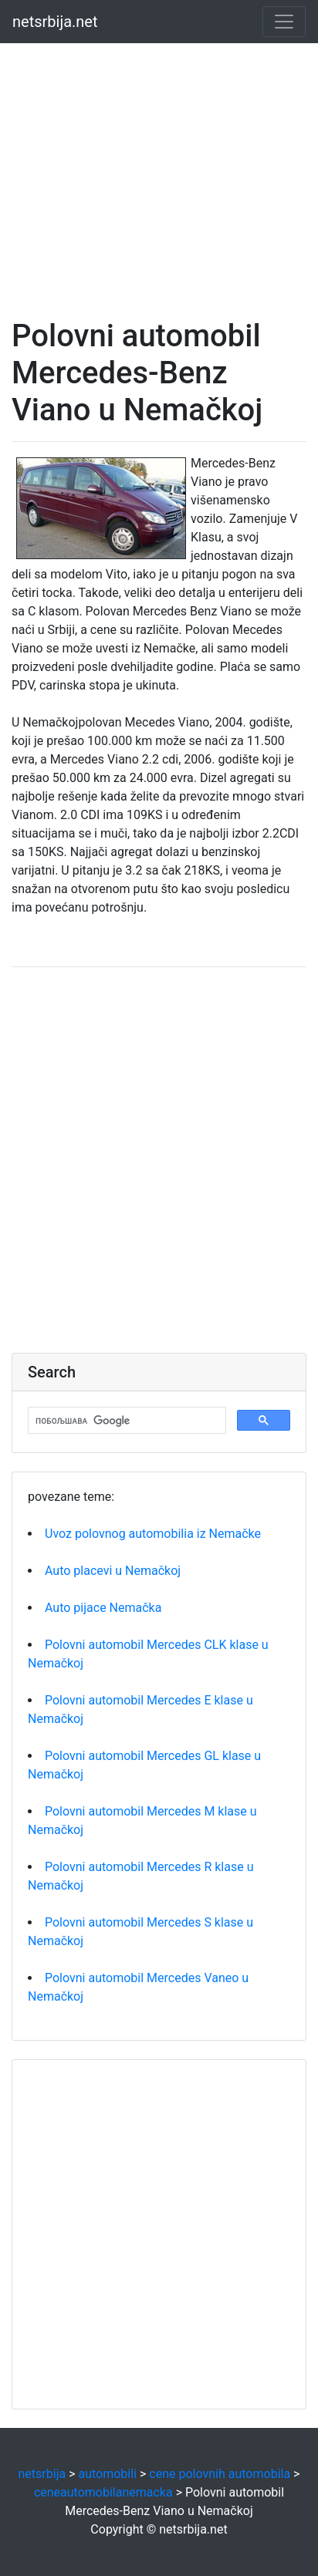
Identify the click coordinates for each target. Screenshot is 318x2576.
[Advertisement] (159, 159)
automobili (107, 2473)
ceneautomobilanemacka (103, 2492)
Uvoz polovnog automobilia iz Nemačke (153, 1533)
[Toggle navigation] (284, 21)
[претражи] (125, 1420)
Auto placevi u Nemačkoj (113, 1570)
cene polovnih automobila (219, 2473)
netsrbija (42, 2473)
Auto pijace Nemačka (103, 1607)
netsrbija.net (55, 21)
